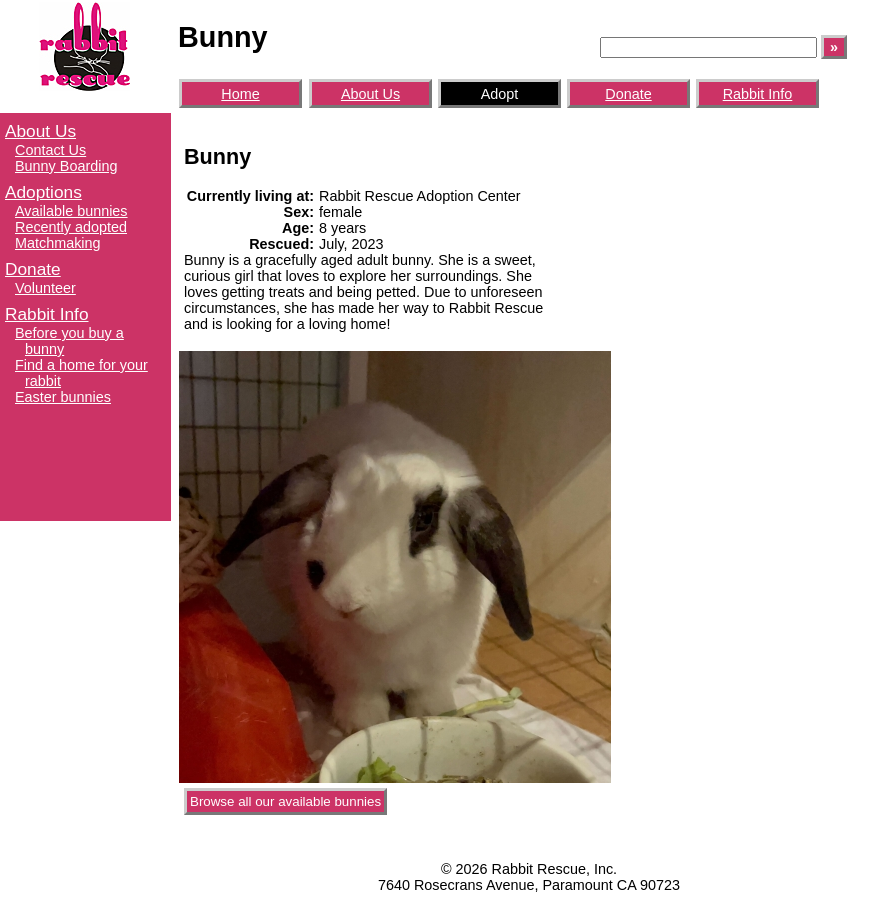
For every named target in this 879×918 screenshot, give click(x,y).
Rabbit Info (47, 314)
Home (240, 94)
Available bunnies (71, 211)
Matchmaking (58, 243)
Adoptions (43, 192)
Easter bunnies (63, 397)
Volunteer (45, 288)
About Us (40, 131)
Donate (33, 269)
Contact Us (50, 150)
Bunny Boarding (66, 166)
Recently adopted (71, 227)
